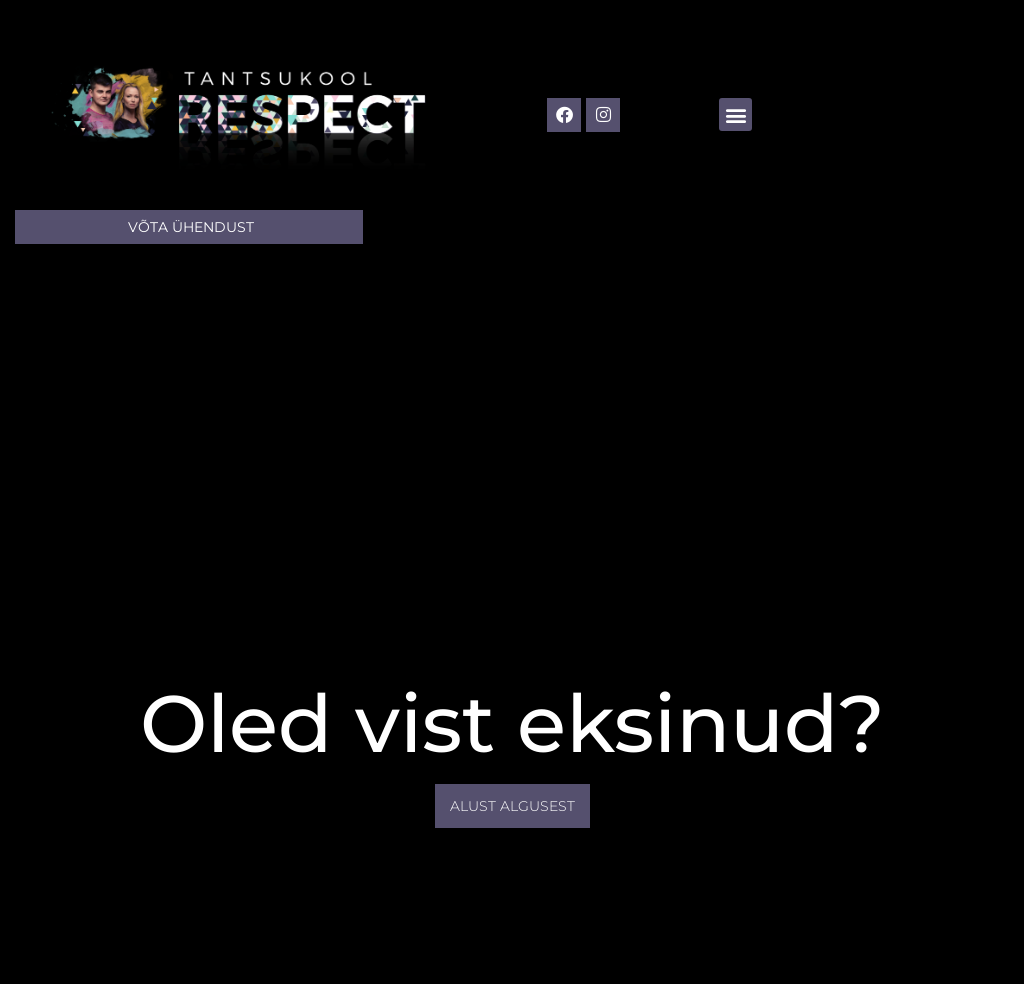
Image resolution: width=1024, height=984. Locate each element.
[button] (735, 114)
